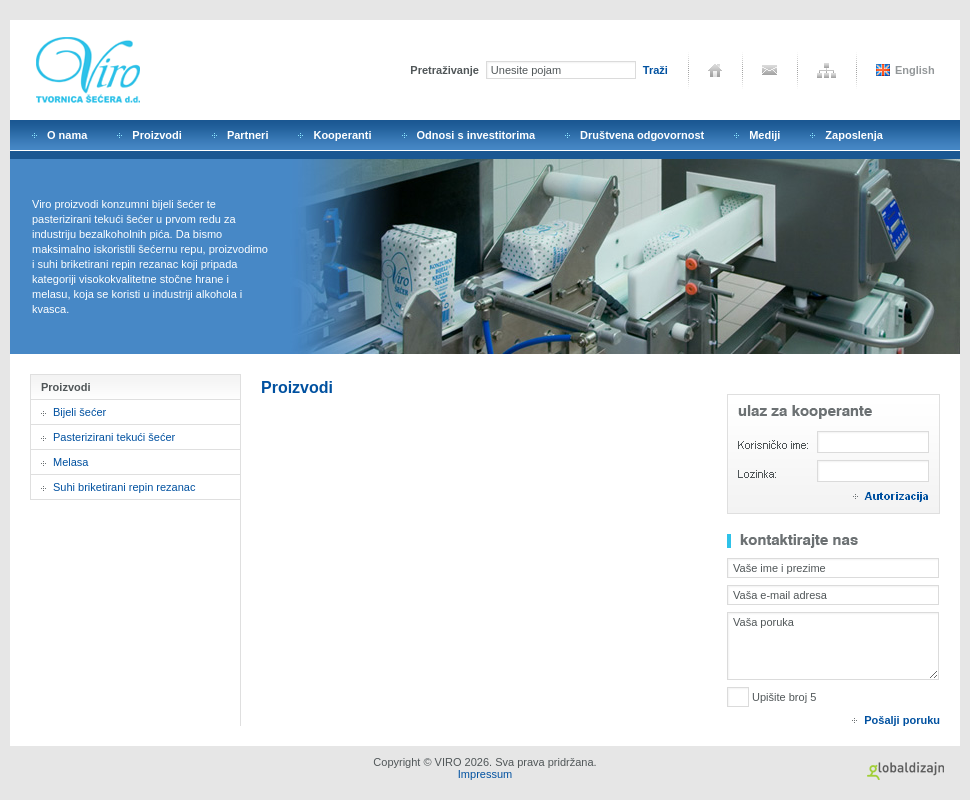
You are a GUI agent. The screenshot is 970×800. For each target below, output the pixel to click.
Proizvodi (157, 135)
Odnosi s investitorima (476, 135)
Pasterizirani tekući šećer (114, 437)
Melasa (70, 462)
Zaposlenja (853, 135)
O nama (67, 135)
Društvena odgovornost (642, 135)
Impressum (485, 774)
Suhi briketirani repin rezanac (124, 487)
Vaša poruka (833, 646)
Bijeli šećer (79, 412)
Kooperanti (342, 135)
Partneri (248, 135)
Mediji (764, 135)
